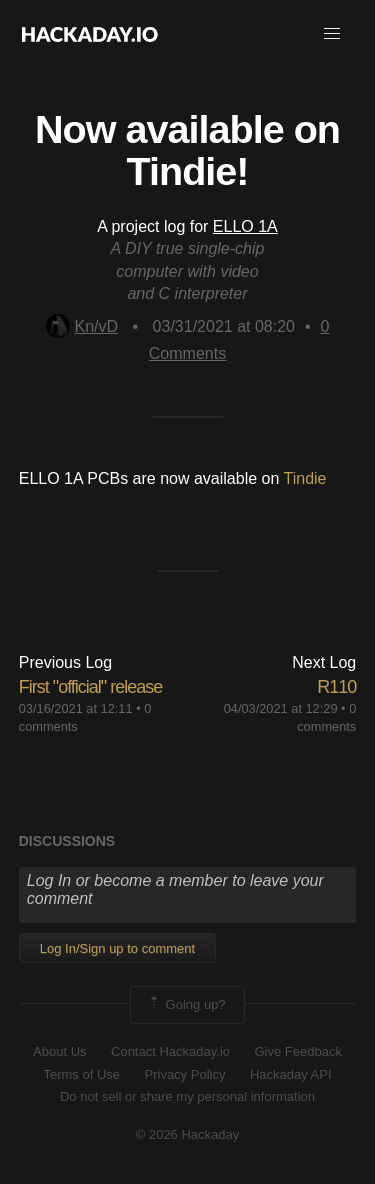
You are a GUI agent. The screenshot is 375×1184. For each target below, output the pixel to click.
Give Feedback (297, 1051)
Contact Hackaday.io (170, 1051)
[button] (332, 34)
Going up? (186, 1005)
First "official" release (91, 687)
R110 (336, 687)
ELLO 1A (245, 226)
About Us (59, 1051)
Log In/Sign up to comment (117, 948)
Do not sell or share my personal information (187, 1096)
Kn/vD (82, 326)
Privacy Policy (185, 1074)
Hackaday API (291, 1074)
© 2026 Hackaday (188, 1134)
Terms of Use (81, 1074)
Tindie (305, 478)
